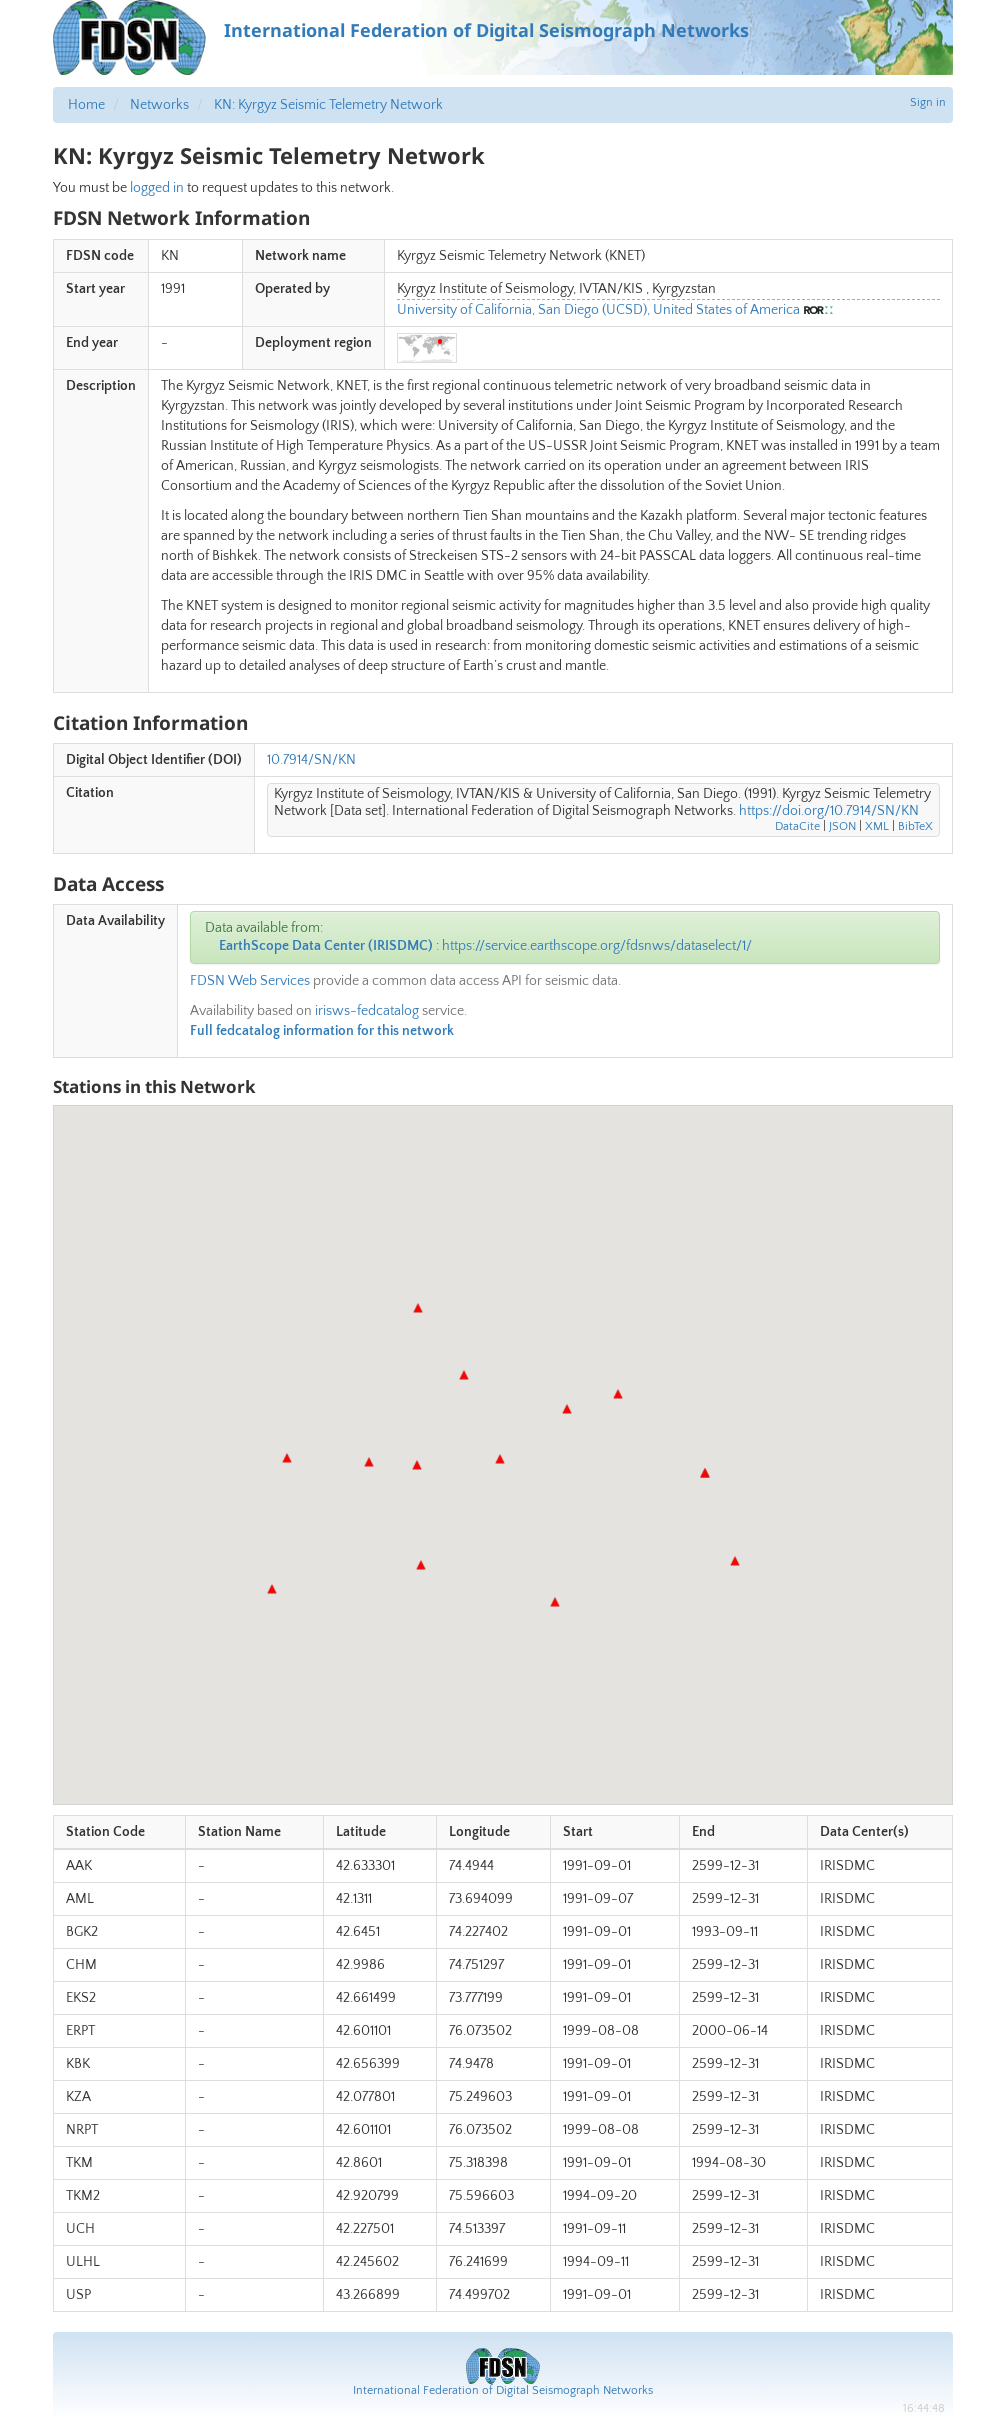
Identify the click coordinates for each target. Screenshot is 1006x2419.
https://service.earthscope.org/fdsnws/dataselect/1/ (597, 946)
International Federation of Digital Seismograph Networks (503, 2390)
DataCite (797, 826)
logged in (157, 188)
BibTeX (915, 826)
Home (86, 105)
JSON (842, 826)
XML (877, 826)
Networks (159, 105)
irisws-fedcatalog (367, 1011)
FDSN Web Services (250, 981)
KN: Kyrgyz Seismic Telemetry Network (328, 105)
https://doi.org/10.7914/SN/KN (829, 811)
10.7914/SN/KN (311, 760)
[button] (417, 1465)
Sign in (928, 102)
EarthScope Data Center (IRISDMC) (326, 946)
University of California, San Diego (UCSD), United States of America (598, 310)
